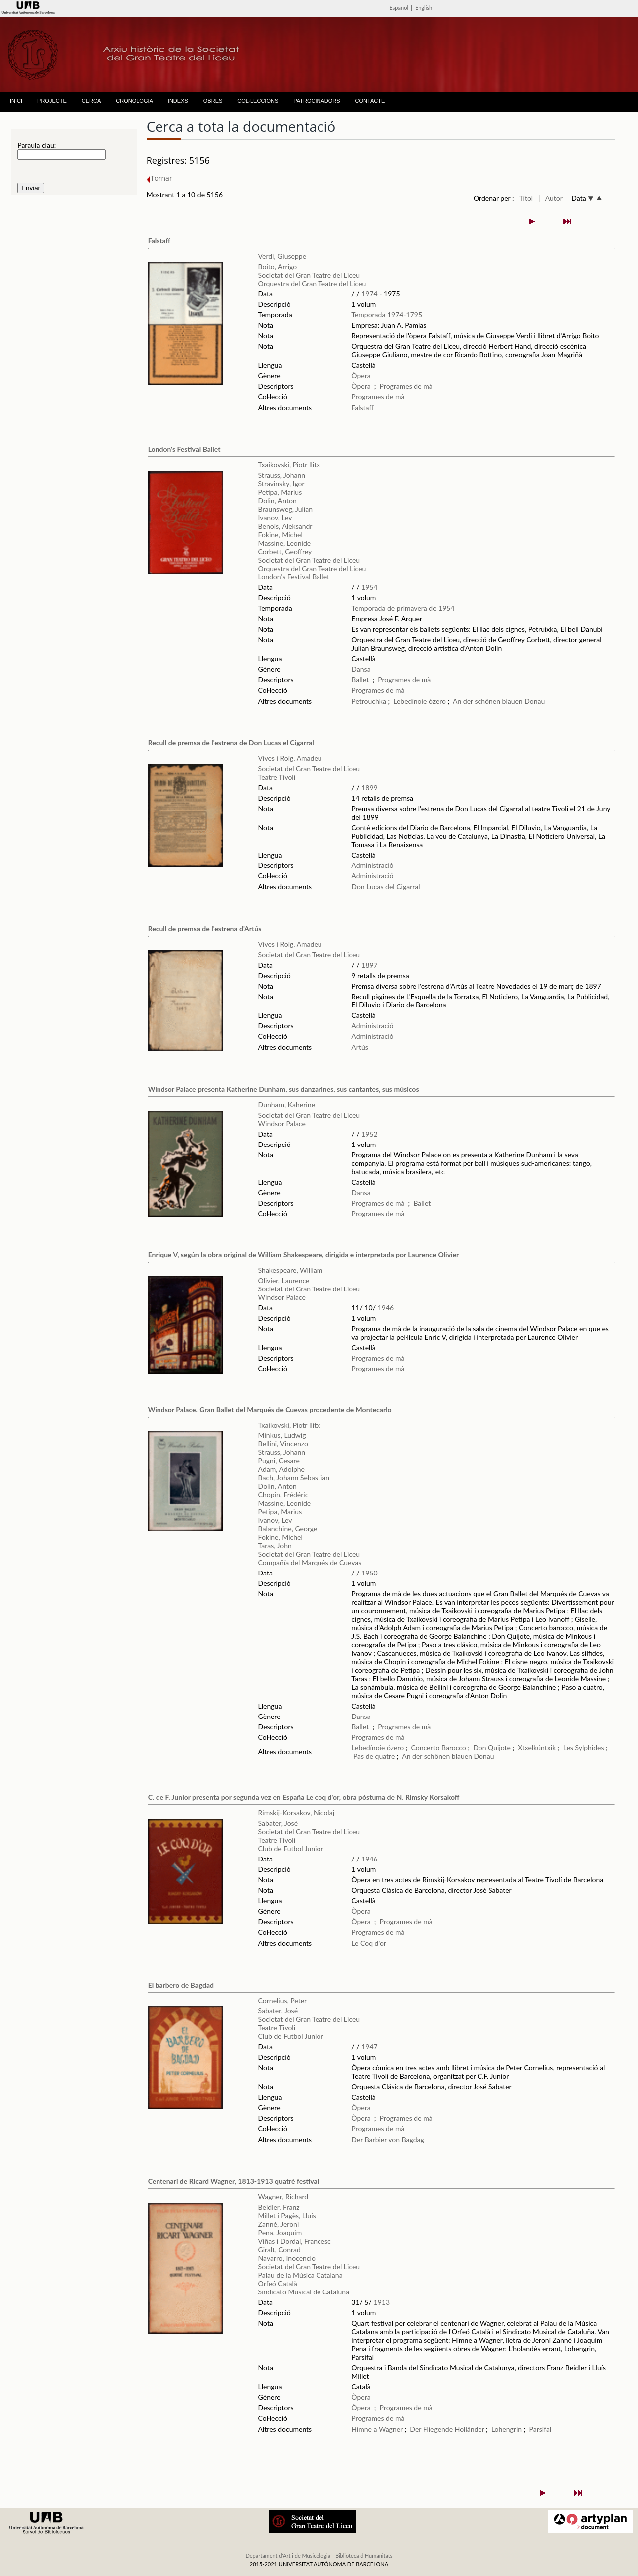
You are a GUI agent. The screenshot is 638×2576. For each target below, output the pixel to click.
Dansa (360, 669)
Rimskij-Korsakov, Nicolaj (296, 1812)
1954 (369, 587)
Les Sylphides (583, 1747)
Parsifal (540, 2429)
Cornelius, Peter (282, 2000)
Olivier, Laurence (284, 1280)
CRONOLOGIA (134, 101)
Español (398, 7)
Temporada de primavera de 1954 (402, 608)
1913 (382, 2302)
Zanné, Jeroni (278, 2224)
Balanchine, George (288, 1528)
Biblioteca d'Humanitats (364, 2555)
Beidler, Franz (279, 2207)
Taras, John (275, 1545)
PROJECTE (52, 101)
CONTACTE (370, 101)
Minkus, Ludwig (282, 1435)
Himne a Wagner (377, 2429)
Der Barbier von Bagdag (387, 2139)
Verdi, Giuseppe (282, 256)
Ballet (360, 679)
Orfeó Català (277, 2283)
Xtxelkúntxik (537, 1747)
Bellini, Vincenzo (283, 1443)
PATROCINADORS (316, 101)
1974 (369, 293)
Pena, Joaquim (280, 2232)
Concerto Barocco (438, 1747)
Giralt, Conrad (279, 2249)
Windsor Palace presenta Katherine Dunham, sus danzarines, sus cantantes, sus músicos (283, 1089)
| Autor (550, 198)
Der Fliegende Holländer (447, 2429)
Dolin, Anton (277, 500)
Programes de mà (406, 386)
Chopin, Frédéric (283, 1494)
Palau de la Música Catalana (300, 2275)
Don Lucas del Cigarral (385, 886)
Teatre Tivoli (276, 777)
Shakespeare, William (290, 1270)
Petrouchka (368, 701)
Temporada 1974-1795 (386, 314)
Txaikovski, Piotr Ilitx (289, 464)
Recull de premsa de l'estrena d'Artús (205, 928)
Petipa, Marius (280, 492)
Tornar (159, 178)
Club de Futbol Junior (290, 1848)
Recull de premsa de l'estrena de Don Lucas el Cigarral (231, 742)
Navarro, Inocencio (287, 2258)
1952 (369, 1134)
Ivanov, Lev (275, 517)
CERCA (91, 101)
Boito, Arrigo (277, 266)
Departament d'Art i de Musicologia (287, 2555)
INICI (16, 101)
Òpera (360, 375)
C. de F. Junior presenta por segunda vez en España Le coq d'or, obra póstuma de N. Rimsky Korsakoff (304, 1797)
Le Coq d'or (368, 1943)
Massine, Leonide (284, 543)
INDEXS (178, 101)
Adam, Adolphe (281, 1469)
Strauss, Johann (282, 475)
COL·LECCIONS (257, 101)
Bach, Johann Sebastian (294, 1477)
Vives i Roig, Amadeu (290, 758)
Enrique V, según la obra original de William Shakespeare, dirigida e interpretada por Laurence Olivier (303, 1254)
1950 (369, 1573)
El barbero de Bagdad (181, 1985)
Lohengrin (506, 2429)
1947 (369, 2046)
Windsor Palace (282, 1123)
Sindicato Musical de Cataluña (303, 2292)
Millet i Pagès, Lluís (287, 2215)
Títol (526, 198)
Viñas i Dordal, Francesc (294, 2241)
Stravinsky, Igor (281, 483)
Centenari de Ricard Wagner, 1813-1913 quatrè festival (233, 2181)
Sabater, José (278, 1823)
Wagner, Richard (283, 2196)
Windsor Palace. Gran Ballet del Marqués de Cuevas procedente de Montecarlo (270, 1409)
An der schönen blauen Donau (499, 701)
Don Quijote (492, 1747)
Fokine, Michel (280, 534)
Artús (359, 1047)
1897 (369, 965)
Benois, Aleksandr (285, 526)
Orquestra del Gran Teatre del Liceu (312, 283)
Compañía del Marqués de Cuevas (310, 1562)
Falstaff (159, 240)
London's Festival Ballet (184, 449)
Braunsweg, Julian (285, 509)
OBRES (213, 101)
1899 (369, 787)
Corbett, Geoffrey (285, 551)
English (423, 7)
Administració (372, 865)
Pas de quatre (374, 1756)
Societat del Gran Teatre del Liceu (309, 275)
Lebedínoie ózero (419, 701)
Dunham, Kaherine (286, 1104)
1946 (386, 1307)
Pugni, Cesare (279, 1460)
